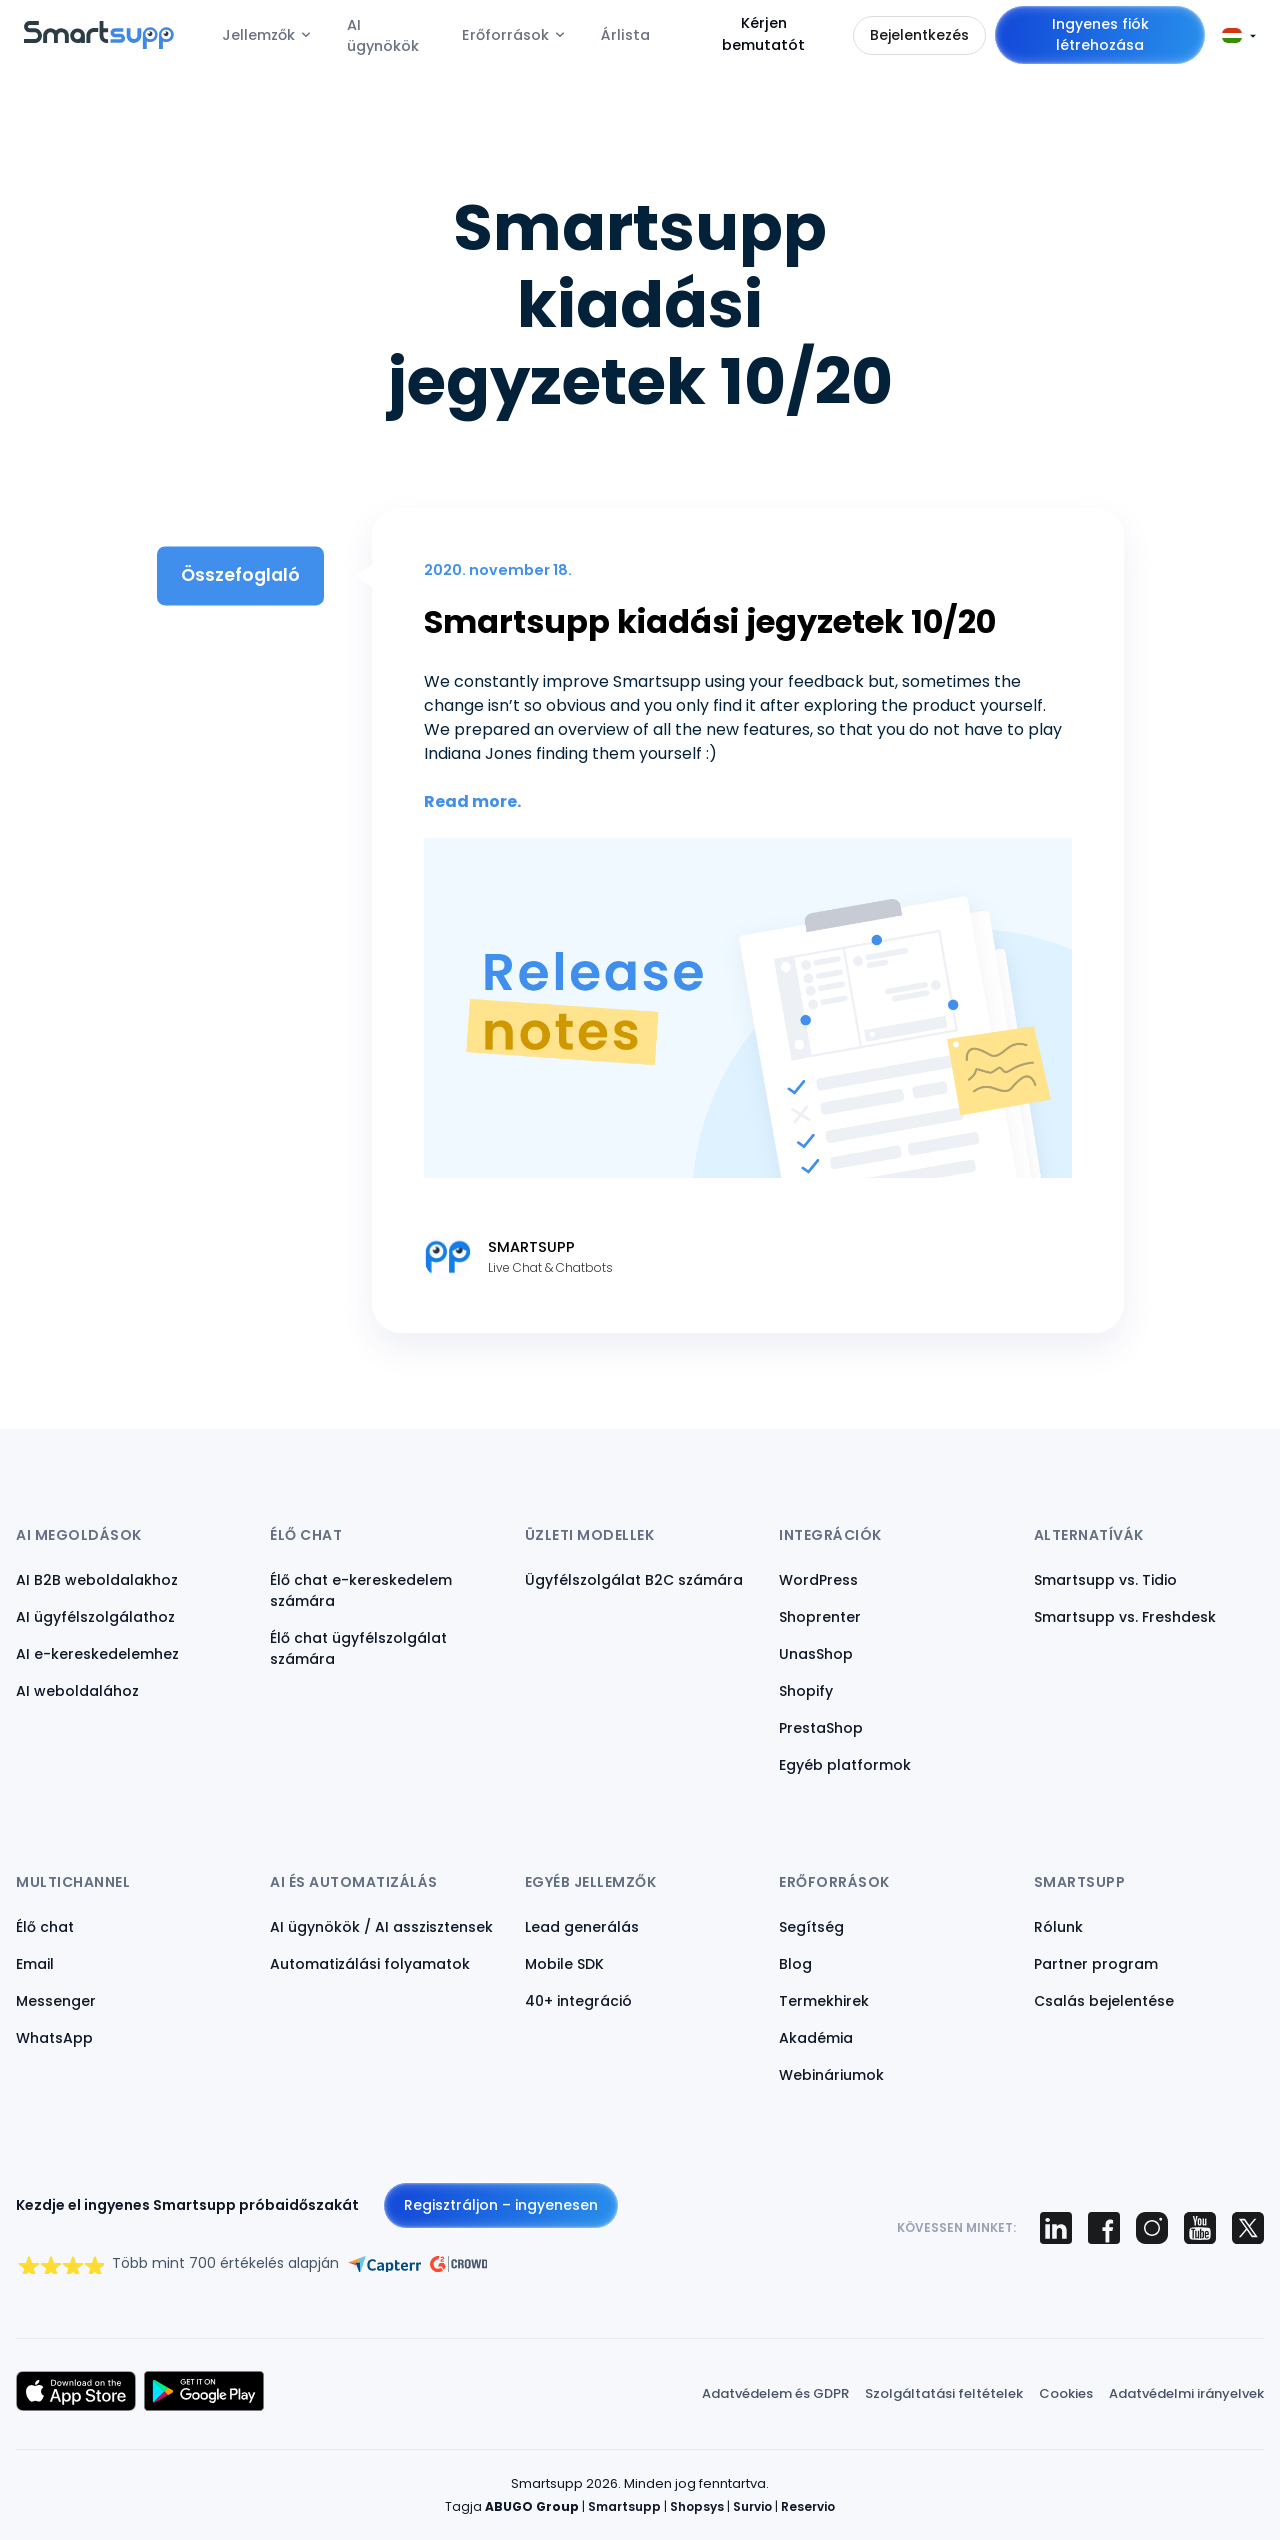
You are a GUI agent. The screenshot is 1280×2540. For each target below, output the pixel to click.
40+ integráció (578, 2001)
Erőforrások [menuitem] (505, 35)
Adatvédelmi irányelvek (1186, 2393)
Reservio (808, 2506)
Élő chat (45, 1927)
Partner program (1096, 1964)
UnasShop (816, 1654)
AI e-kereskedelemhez (97, 1654)
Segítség (811, 1927)
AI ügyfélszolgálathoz (95, 1617)
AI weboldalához (77, 1691)
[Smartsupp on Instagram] (1152, 2228)
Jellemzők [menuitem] (258, 35)
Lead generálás (582, 1927)
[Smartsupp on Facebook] (1104, 2228)
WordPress (818, 1580)
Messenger (56, 2001)
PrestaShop (821, 1728)
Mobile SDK (564, 1964)
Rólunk (1058, 1927)
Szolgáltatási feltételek (944, 2393)
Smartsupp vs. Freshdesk (1125, 1617)
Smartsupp (624, 2506)
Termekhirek (824, 2001)
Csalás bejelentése (1104, 2001)
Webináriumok (831, 2075)
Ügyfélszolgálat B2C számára (634, 1580)
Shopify (806, 1691)
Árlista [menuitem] (625, 35)
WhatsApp (54, 2038)
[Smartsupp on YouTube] (1200, 2228)
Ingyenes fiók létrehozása (1100, 34)
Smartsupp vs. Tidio (1105, 1580)
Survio (752, 2506)
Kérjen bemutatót (763, 34)
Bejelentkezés (919, 35)
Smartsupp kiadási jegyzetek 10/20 (710, 621)
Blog (795, 1964)
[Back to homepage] (99, 43)
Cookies (1066, 2393)
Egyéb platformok (845, 1765)
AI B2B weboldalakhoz (97, 1580)
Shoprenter (820, 1617)
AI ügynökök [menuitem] (383, 36)
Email (35, 1964)
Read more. (472, 801)
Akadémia (816, 2038)
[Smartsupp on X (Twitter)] (1248, 2228)
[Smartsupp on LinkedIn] (1056, 2228)
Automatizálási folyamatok (370, 1964)
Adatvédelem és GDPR (775, 2393)
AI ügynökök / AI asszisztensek (381, 1927)
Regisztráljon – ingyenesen (501, 2205)
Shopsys (697, 2506)
